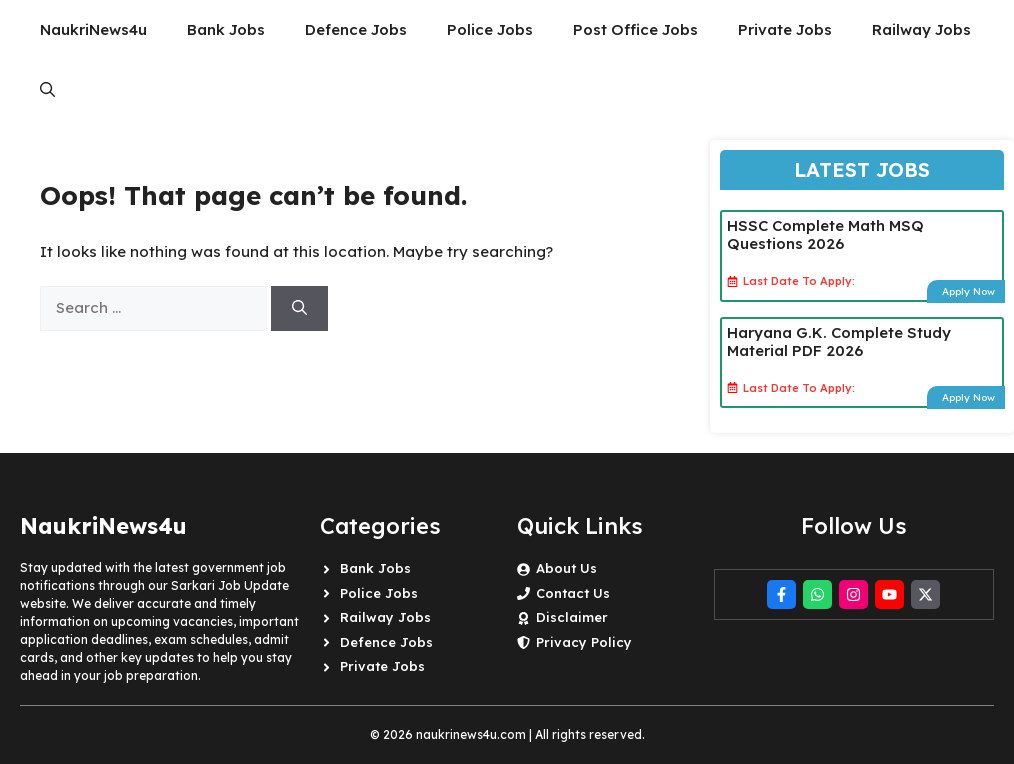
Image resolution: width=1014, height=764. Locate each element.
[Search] (299, 308)
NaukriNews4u (93, 29)
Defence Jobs (356, 29)
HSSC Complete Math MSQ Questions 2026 (825, 234)
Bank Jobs (226, 29)
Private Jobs (785, 29)
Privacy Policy (584, 642)
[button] (47, 90)
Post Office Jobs (635, 29)
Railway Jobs (921, 29)
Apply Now (968, 291)
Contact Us (573, 593)
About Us (566, 568)
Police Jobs (490, 29)
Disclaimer (572, 617)
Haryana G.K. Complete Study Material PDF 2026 (839, 341)
